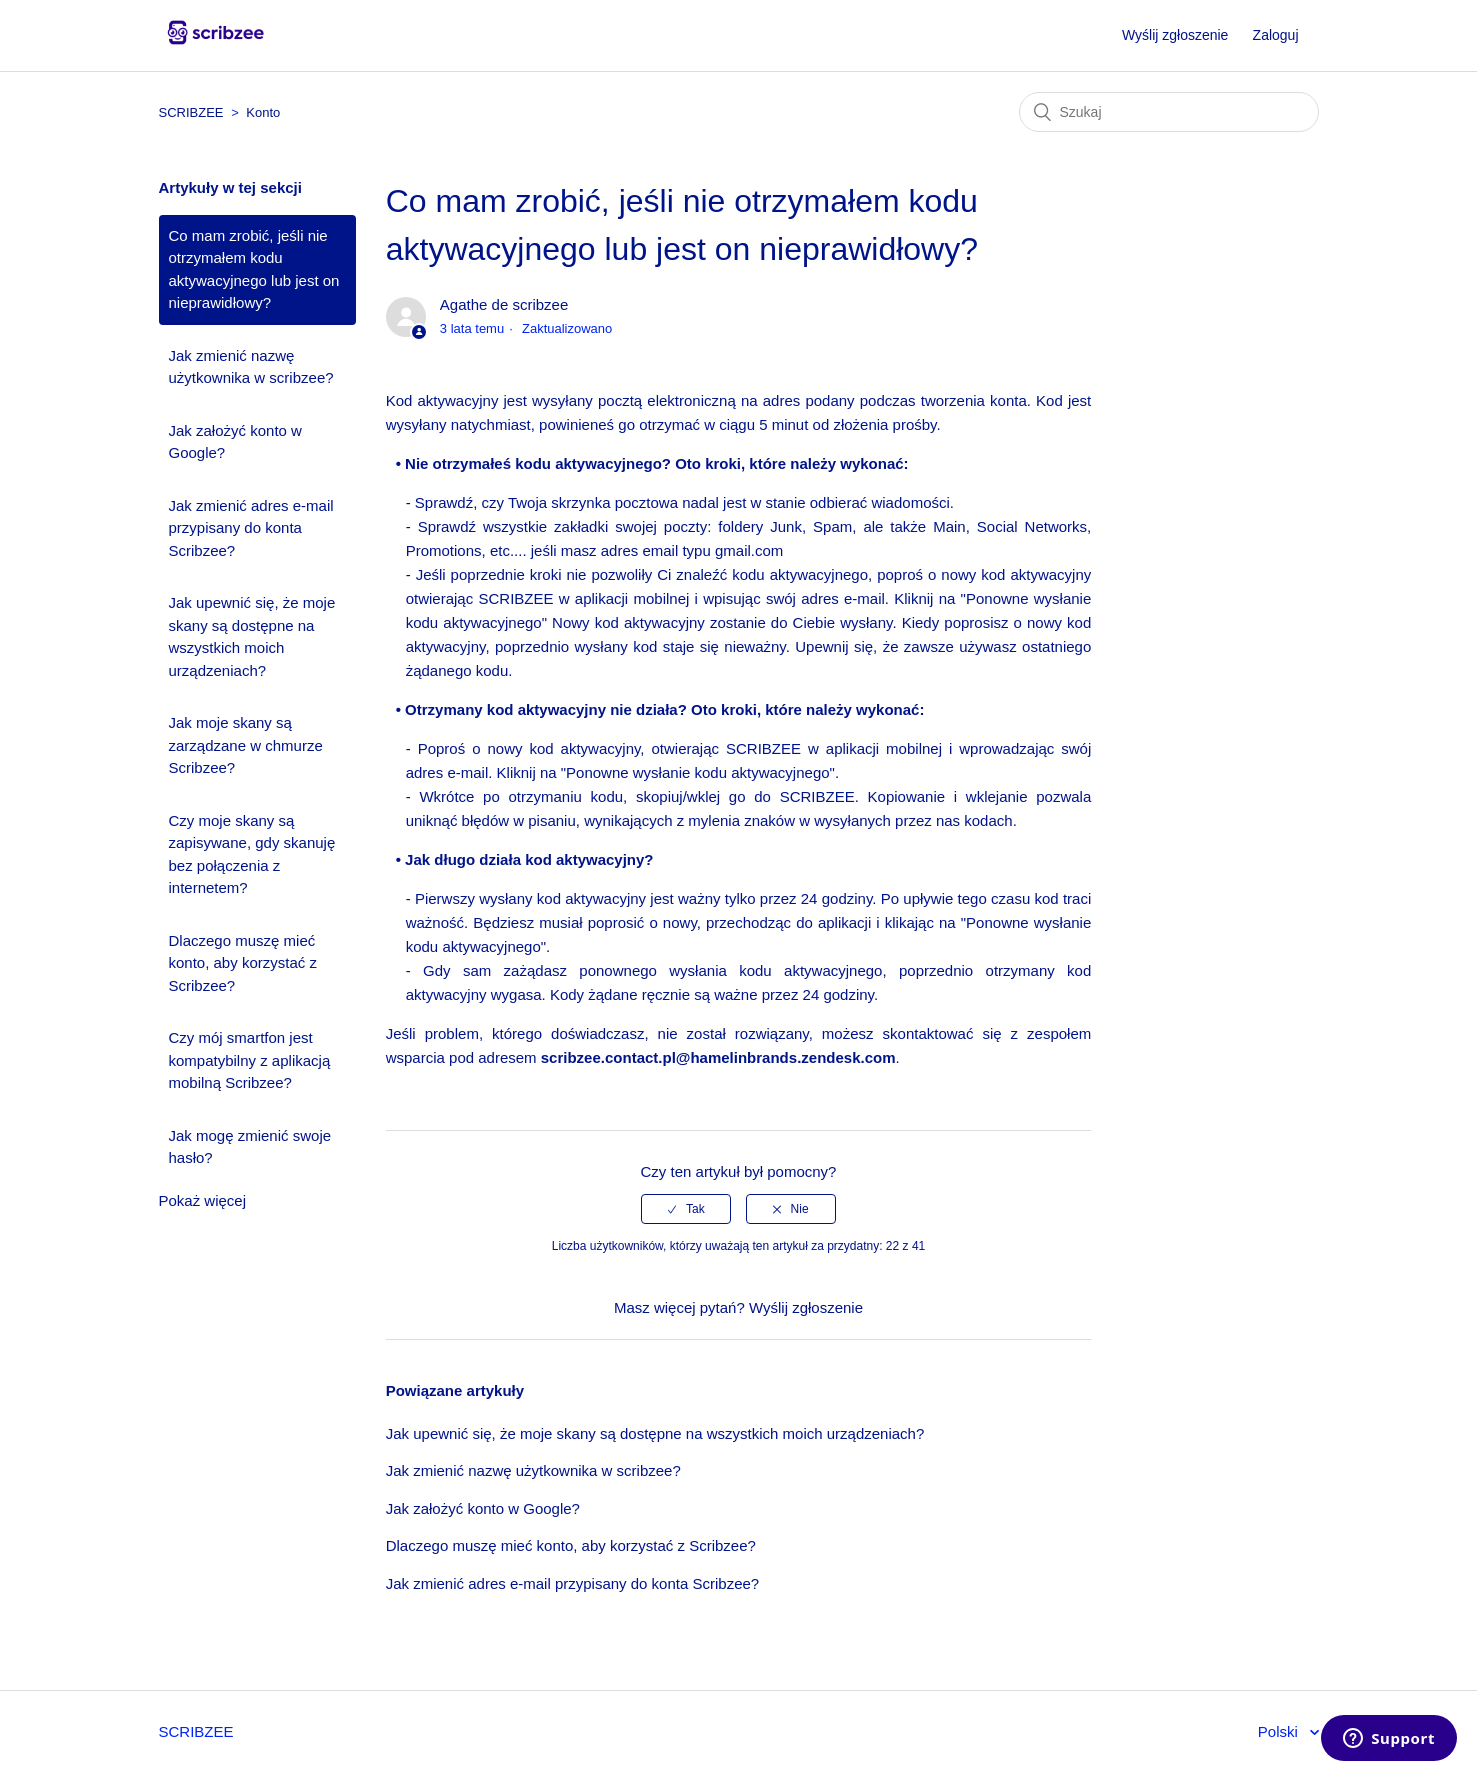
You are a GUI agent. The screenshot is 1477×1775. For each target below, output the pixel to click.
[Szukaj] (1169, 112)
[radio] (686, 1209)
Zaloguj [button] (1276, 35)
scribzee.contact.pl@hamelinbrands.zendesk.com (718, 1057)
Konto (263, 112)
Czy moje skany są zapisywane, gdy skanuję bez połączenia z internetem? (252, 854)
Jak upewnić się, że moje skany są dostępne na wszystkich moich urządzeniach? (252, 636)
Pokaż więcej (203, 1200)
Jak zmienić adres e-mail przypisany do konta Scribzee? (251, 528)
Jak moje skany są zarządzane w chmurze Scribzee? (246, 745)
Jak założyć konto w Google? (235, 442)
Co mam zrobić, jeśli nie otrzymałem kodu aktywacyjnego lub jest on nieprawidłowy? (254, 269)
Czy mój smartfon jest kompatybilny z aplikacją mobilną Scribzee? (250, 1060)
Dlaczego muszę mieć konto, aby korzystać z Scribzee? (243, 963)
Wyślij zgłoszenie (1175, 35)
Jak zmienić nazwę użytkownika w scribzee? (251, 367)
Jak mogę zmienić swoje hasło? (250, 1147)
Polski (1280, 1731)
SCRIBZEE (191, 112)
